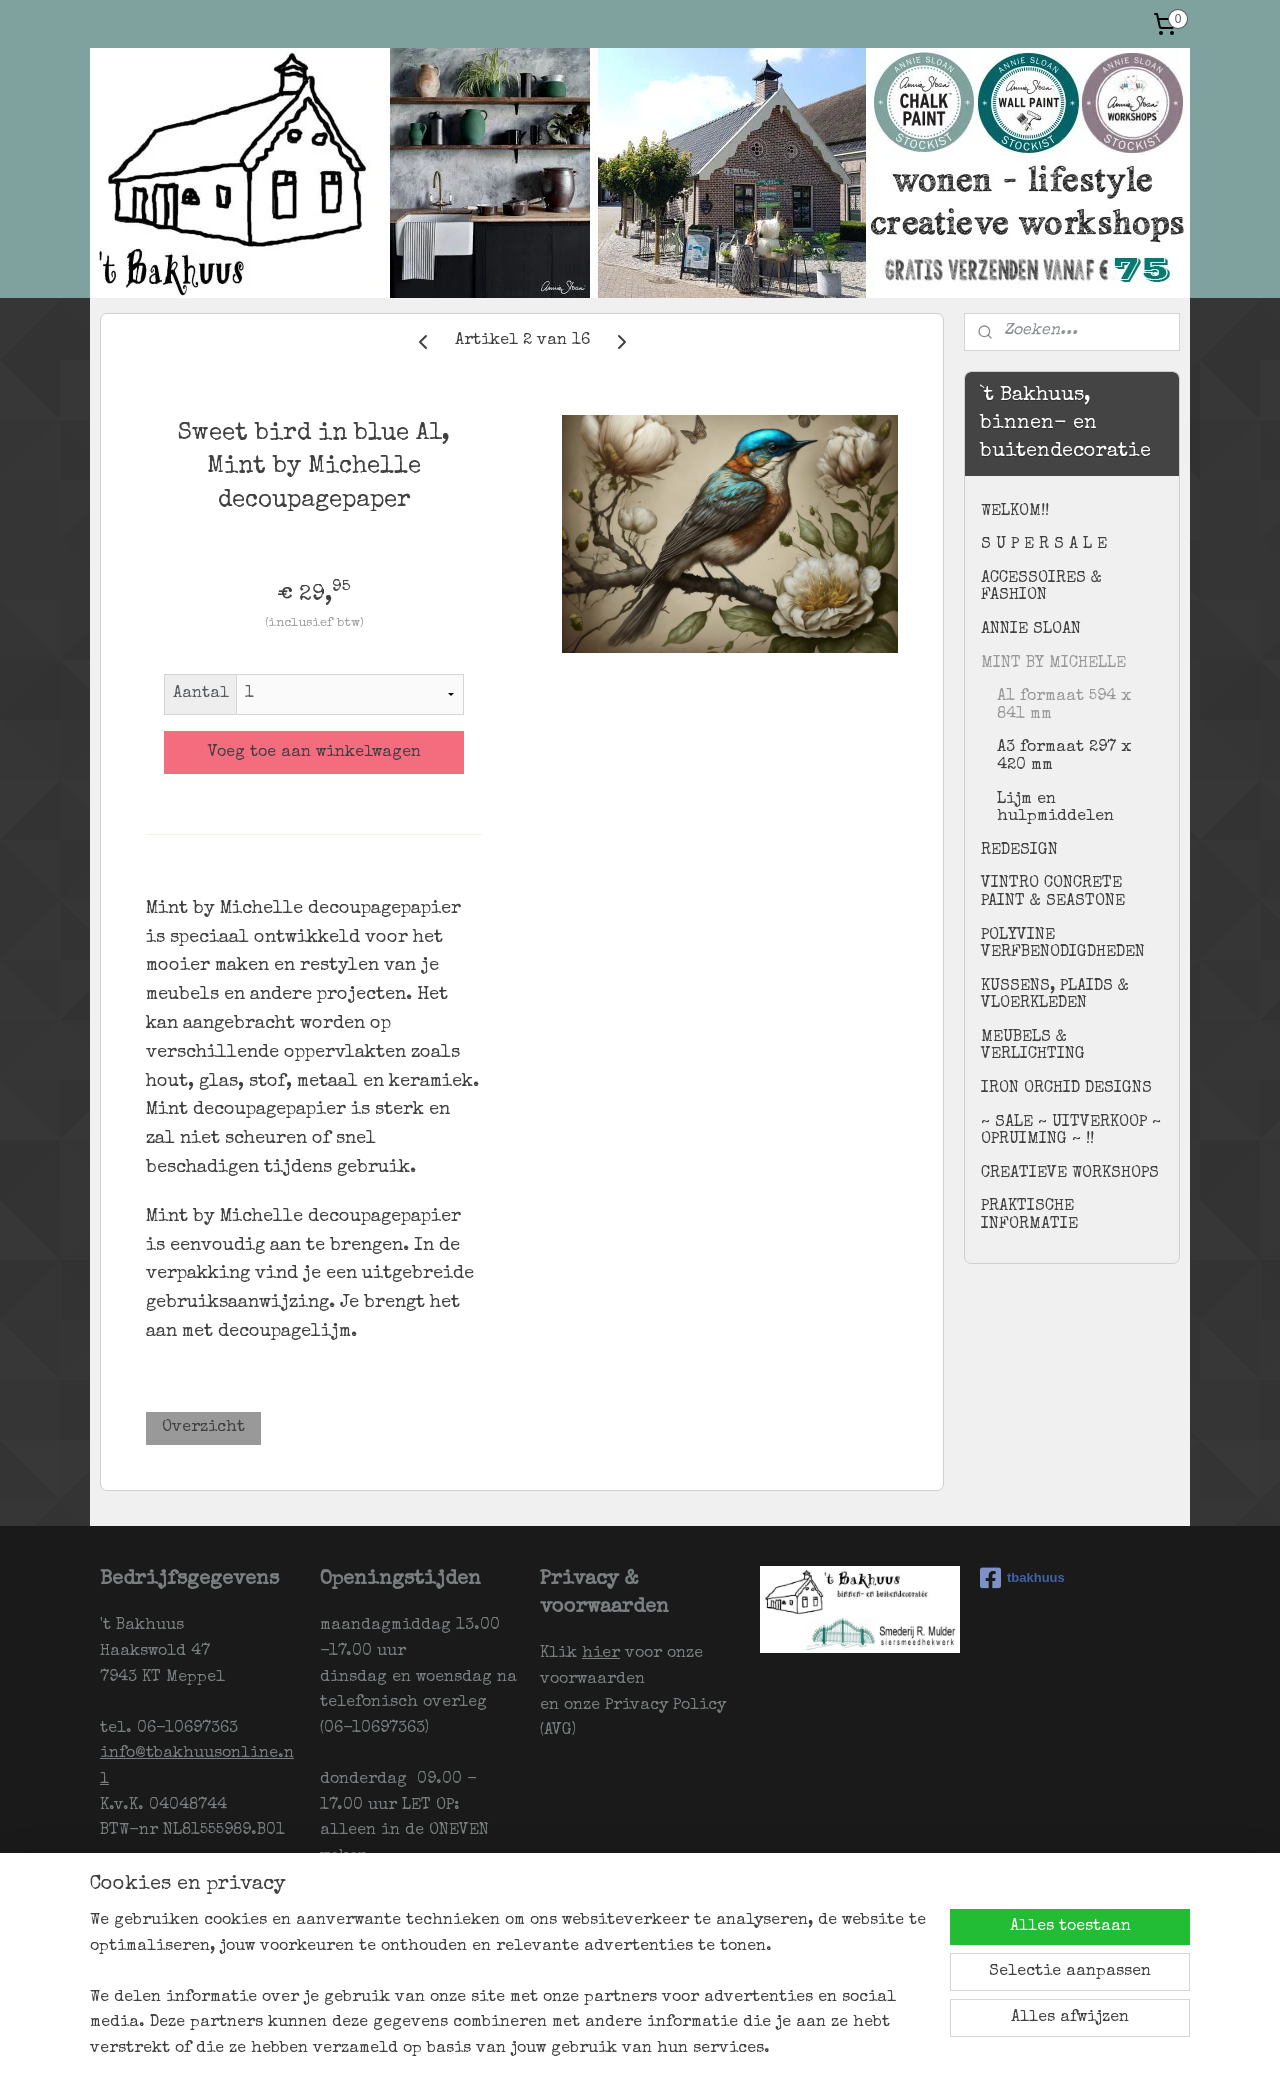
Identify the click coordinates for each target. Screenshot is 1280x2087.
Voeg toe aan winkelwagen (314, 753)
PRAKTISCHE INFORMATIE (1029, 1216)
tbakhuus (1022, 1578)
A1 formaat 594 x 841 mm (1064, 706)
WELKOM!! (1015, 512)
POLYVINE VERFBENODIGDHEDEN (1063, 945)
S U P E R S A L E (1044, 545)
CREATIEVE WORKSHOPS (1070, 1174)
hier (601, 1654)
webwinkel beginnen (751, 2050)
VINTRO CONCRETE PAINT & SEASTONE (1053, 893)
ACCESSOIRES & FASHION (1041, 588)
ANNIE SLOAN (1031, 630)
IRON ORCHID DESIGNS (1066, 1089)
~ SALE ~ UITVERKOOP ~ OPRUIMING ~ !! (1071, 1132)
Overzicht (203, 1428)
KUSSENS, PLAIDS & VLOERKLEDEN (1055, 996)
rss (676, 2050)
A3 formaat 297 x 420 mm (1064, 757)
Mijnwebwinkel (928, 2050)
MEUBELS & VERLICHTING (1033, 1047)
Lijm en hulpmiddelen (1055, 809)
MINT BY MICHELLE (1053, 664)
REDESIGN (1019, 851)
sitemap (637, 2050)
